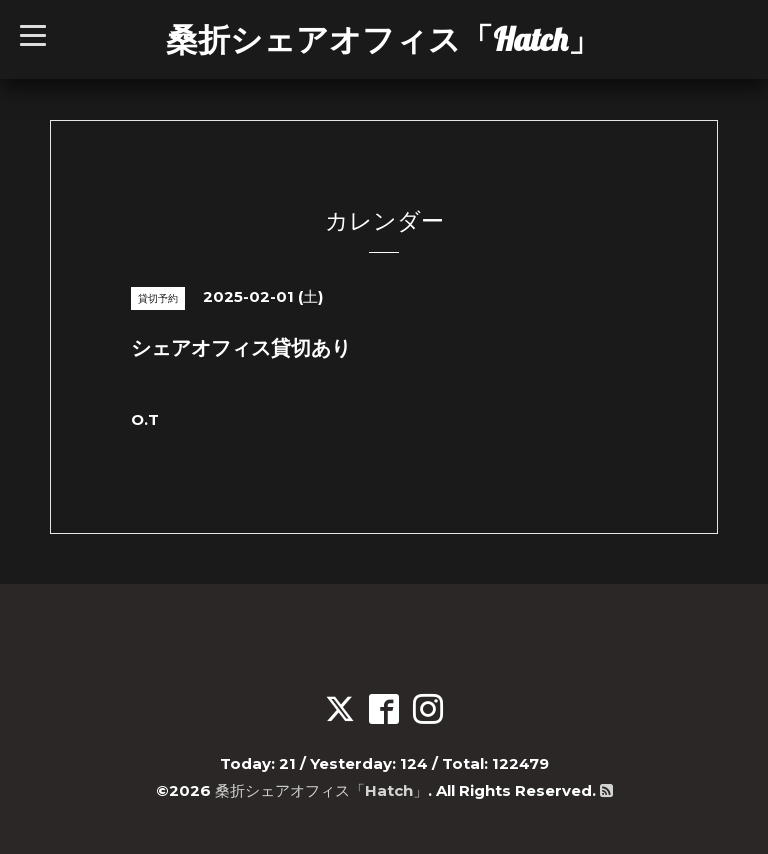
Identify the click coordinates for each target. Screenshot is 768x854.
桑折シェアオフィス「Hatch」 (383, 39)
